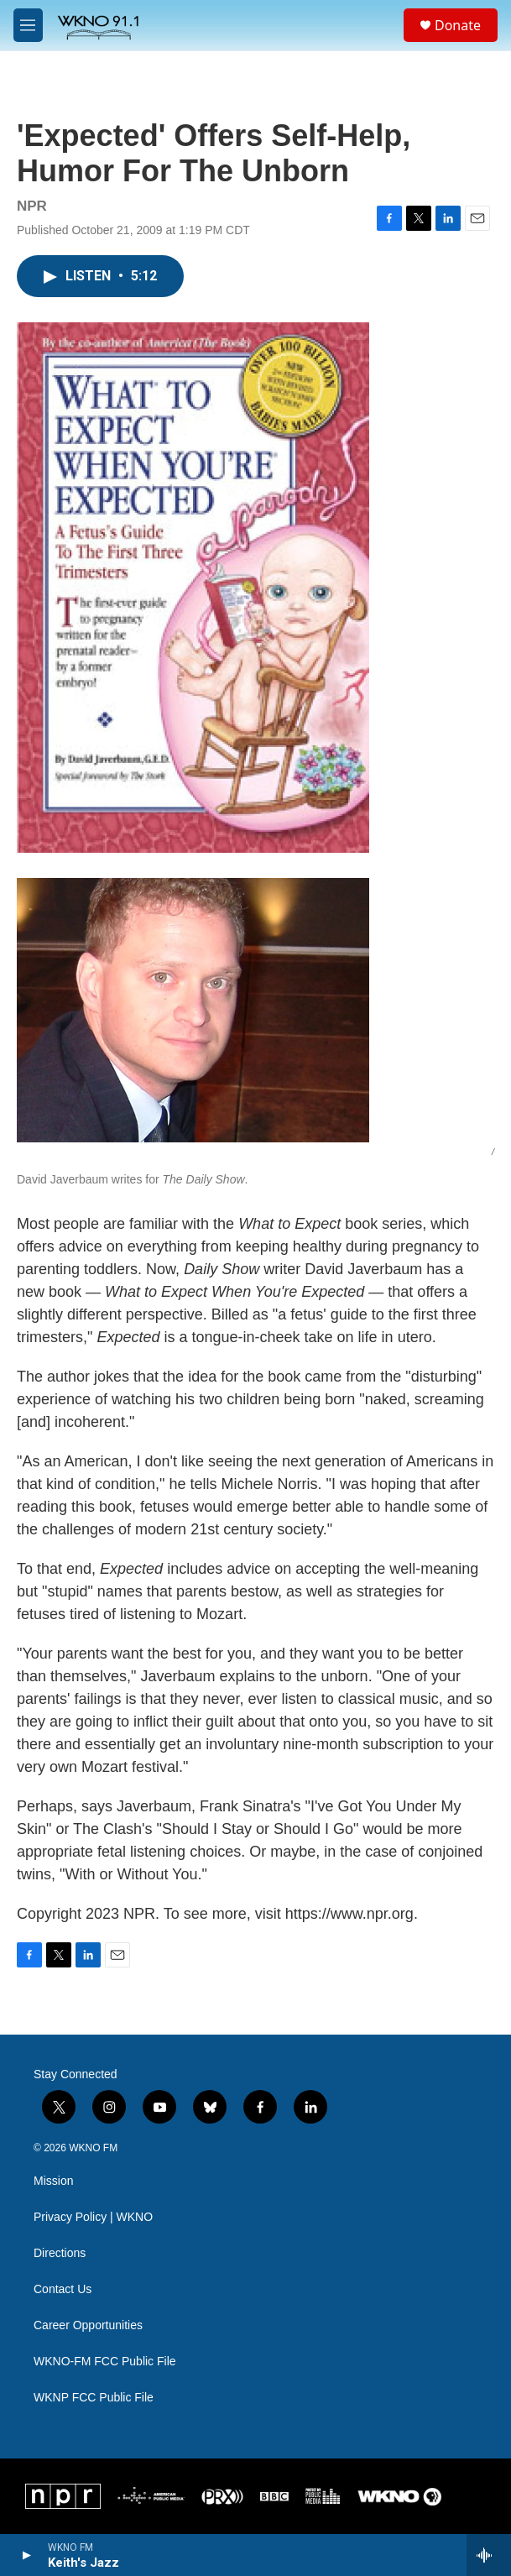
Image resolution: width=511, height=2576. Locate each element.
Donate (458, 25)
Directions (60, 2253)
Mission (53, 2181)
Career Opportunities (88, 2325)
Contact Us (62, 2289)
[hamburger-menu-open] (28, 25)
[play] (25, 2555)
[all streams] (489, 2555)
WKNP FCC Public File (94, 2397)
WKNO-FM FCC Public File (105, 2361)
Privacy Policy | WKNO (93, 2217)
